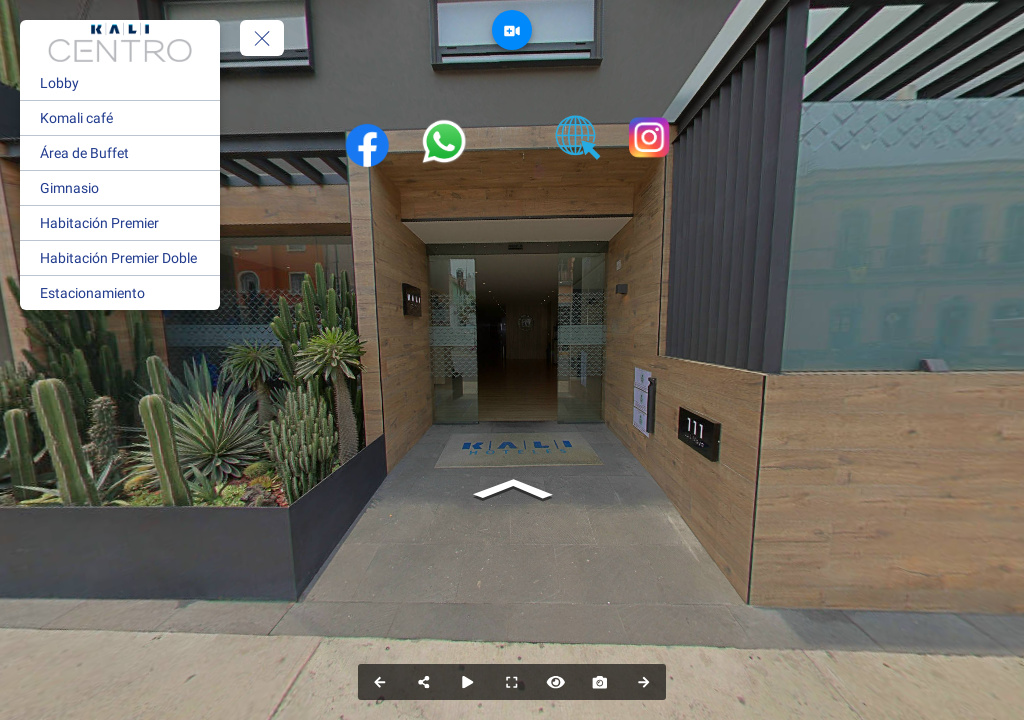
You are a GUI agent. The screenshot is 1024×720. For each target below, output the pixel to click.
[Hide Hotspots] (556, 682)
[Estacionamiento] (120, 293)
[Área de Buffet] (120, 153)
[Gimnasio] (120, 188)
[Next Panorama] (644, 682)
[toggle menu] (262, 38)
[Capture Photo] (600, 682)
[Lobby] (120, 83)
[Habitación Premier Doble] (120, 258)
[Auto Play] (468, 682)
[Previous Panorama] (380, 682)
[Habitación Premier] (120, 223)
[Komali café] (120, 118)
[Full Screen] (512, 682)
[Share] (424, 682)
